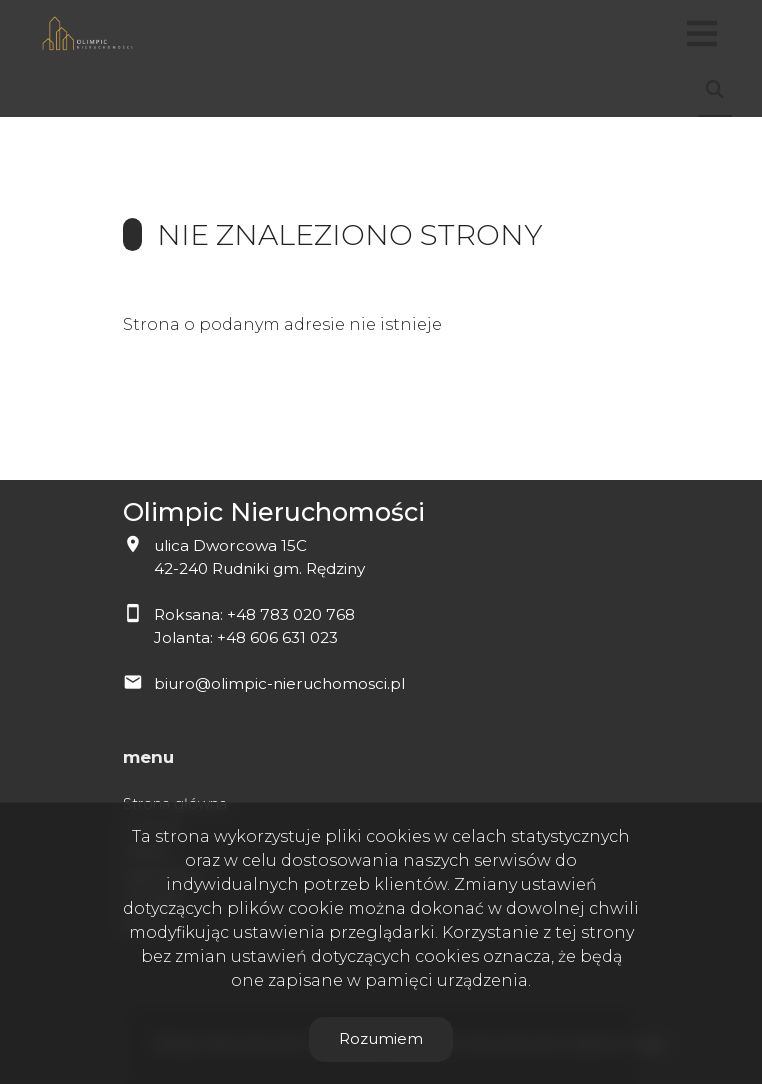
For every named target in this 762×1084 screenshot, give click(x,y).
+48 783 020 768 (291, 614)
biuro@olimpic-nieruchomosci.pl (279, 683)
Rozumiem (381, 1038)
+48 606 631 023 (277, 637)
